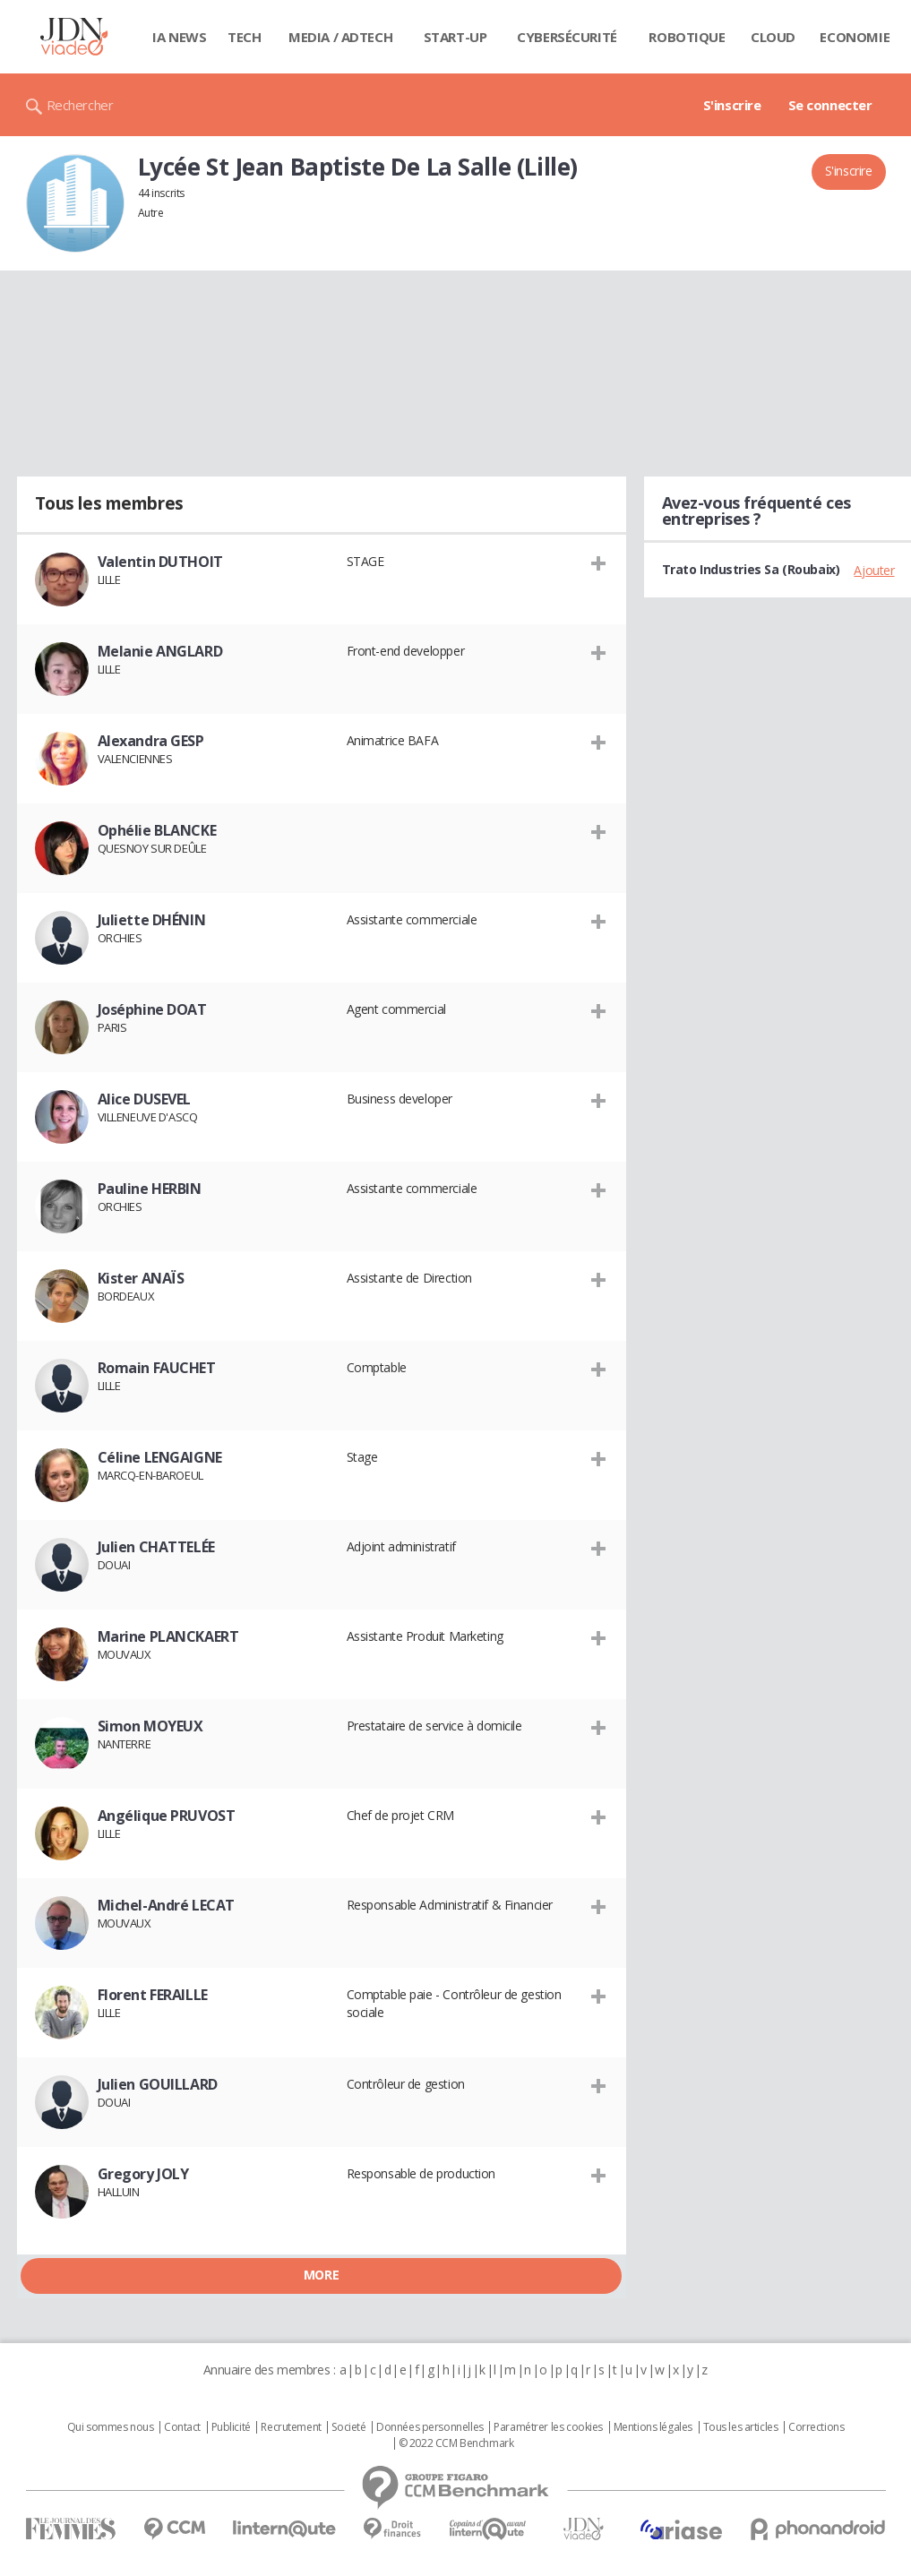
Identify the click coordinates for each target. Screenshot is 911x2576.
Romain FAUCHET (157, 1368)
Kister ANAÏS (141, 1278)
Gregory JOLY (143, 2174)
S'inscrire (732, 105)
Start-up (455, 37)
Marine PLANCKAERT (168, 1636)
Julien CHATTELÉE (156, 1547)
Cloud (773, 37)
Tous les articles (740, 2427)
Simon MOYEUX (150, 1726)
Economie (855, 37)
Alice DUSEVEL (145, 1099)
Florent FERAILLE (153, 1995)
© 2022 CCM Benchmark (456, 2443)
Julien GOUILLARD (158, 2084)
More (321, 2274)
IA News (179, 37)
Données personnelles (430, 2427)
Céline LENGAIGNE (160, 1457)
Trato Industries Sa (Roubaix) (751, 569)
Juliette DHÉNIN (152, 920)
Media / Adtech (340, 37)
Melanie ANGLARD (160, 651)
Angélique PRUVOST (167, 1815)
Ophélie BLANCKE (157, 830)
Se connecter (830, 105)
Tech (244, 37)
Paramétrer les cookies (548, 2427)
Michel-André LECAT (166, 1905)
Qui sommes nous (110, 2427)
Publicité (231, 2427)
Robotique (687, 37)
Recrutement (291, 2427)
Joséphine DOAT (152, 1009)
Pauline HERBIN (150, 1188)
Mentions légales (653, 2427)
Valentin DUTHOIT (160, 561)
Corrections (816, 2427)
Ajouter (874, 570)
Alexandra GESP (151, 741)
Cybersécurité (567, 37)
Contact (182, 2427)
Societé (348, 2427)
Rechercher (80, 105)
